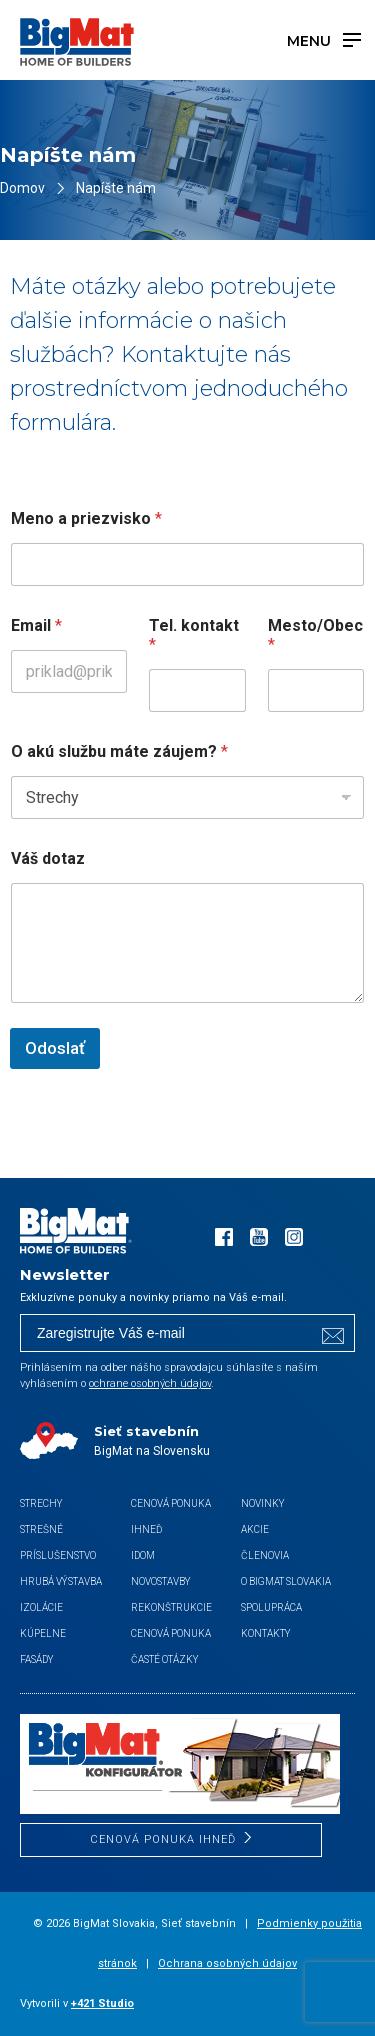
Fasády (37, 1659)
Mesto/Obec (315, 635)
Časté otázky (165, 1659)
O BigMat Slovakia (286, 1581)
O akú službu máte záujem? (119, 751)
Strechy (41, 1503)
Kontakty (266, 1633)
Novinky (263, 1503)
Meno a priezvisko (86, 518)
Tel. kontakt (194, 635)
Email (36, 625)
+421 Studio (102, 2003)
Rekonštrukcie (171, 1607)
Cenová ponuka (171, 1633)
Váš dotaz (48, 858)
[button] (40, 1996)
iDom (143, 1555)
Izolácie (41, 1607)
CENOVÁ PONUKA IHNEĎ (163, 1839)
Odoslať (55, 1048)
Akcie (255, 1529)
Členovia (265, 1555)
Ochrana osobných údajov (227, 1963)
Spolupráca (271, 1607)
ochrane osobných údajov (150, 1383)
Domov (22, 188)
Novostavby (161, 1581)
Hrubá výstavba (61, 1581)
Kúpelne (43, 1633)
